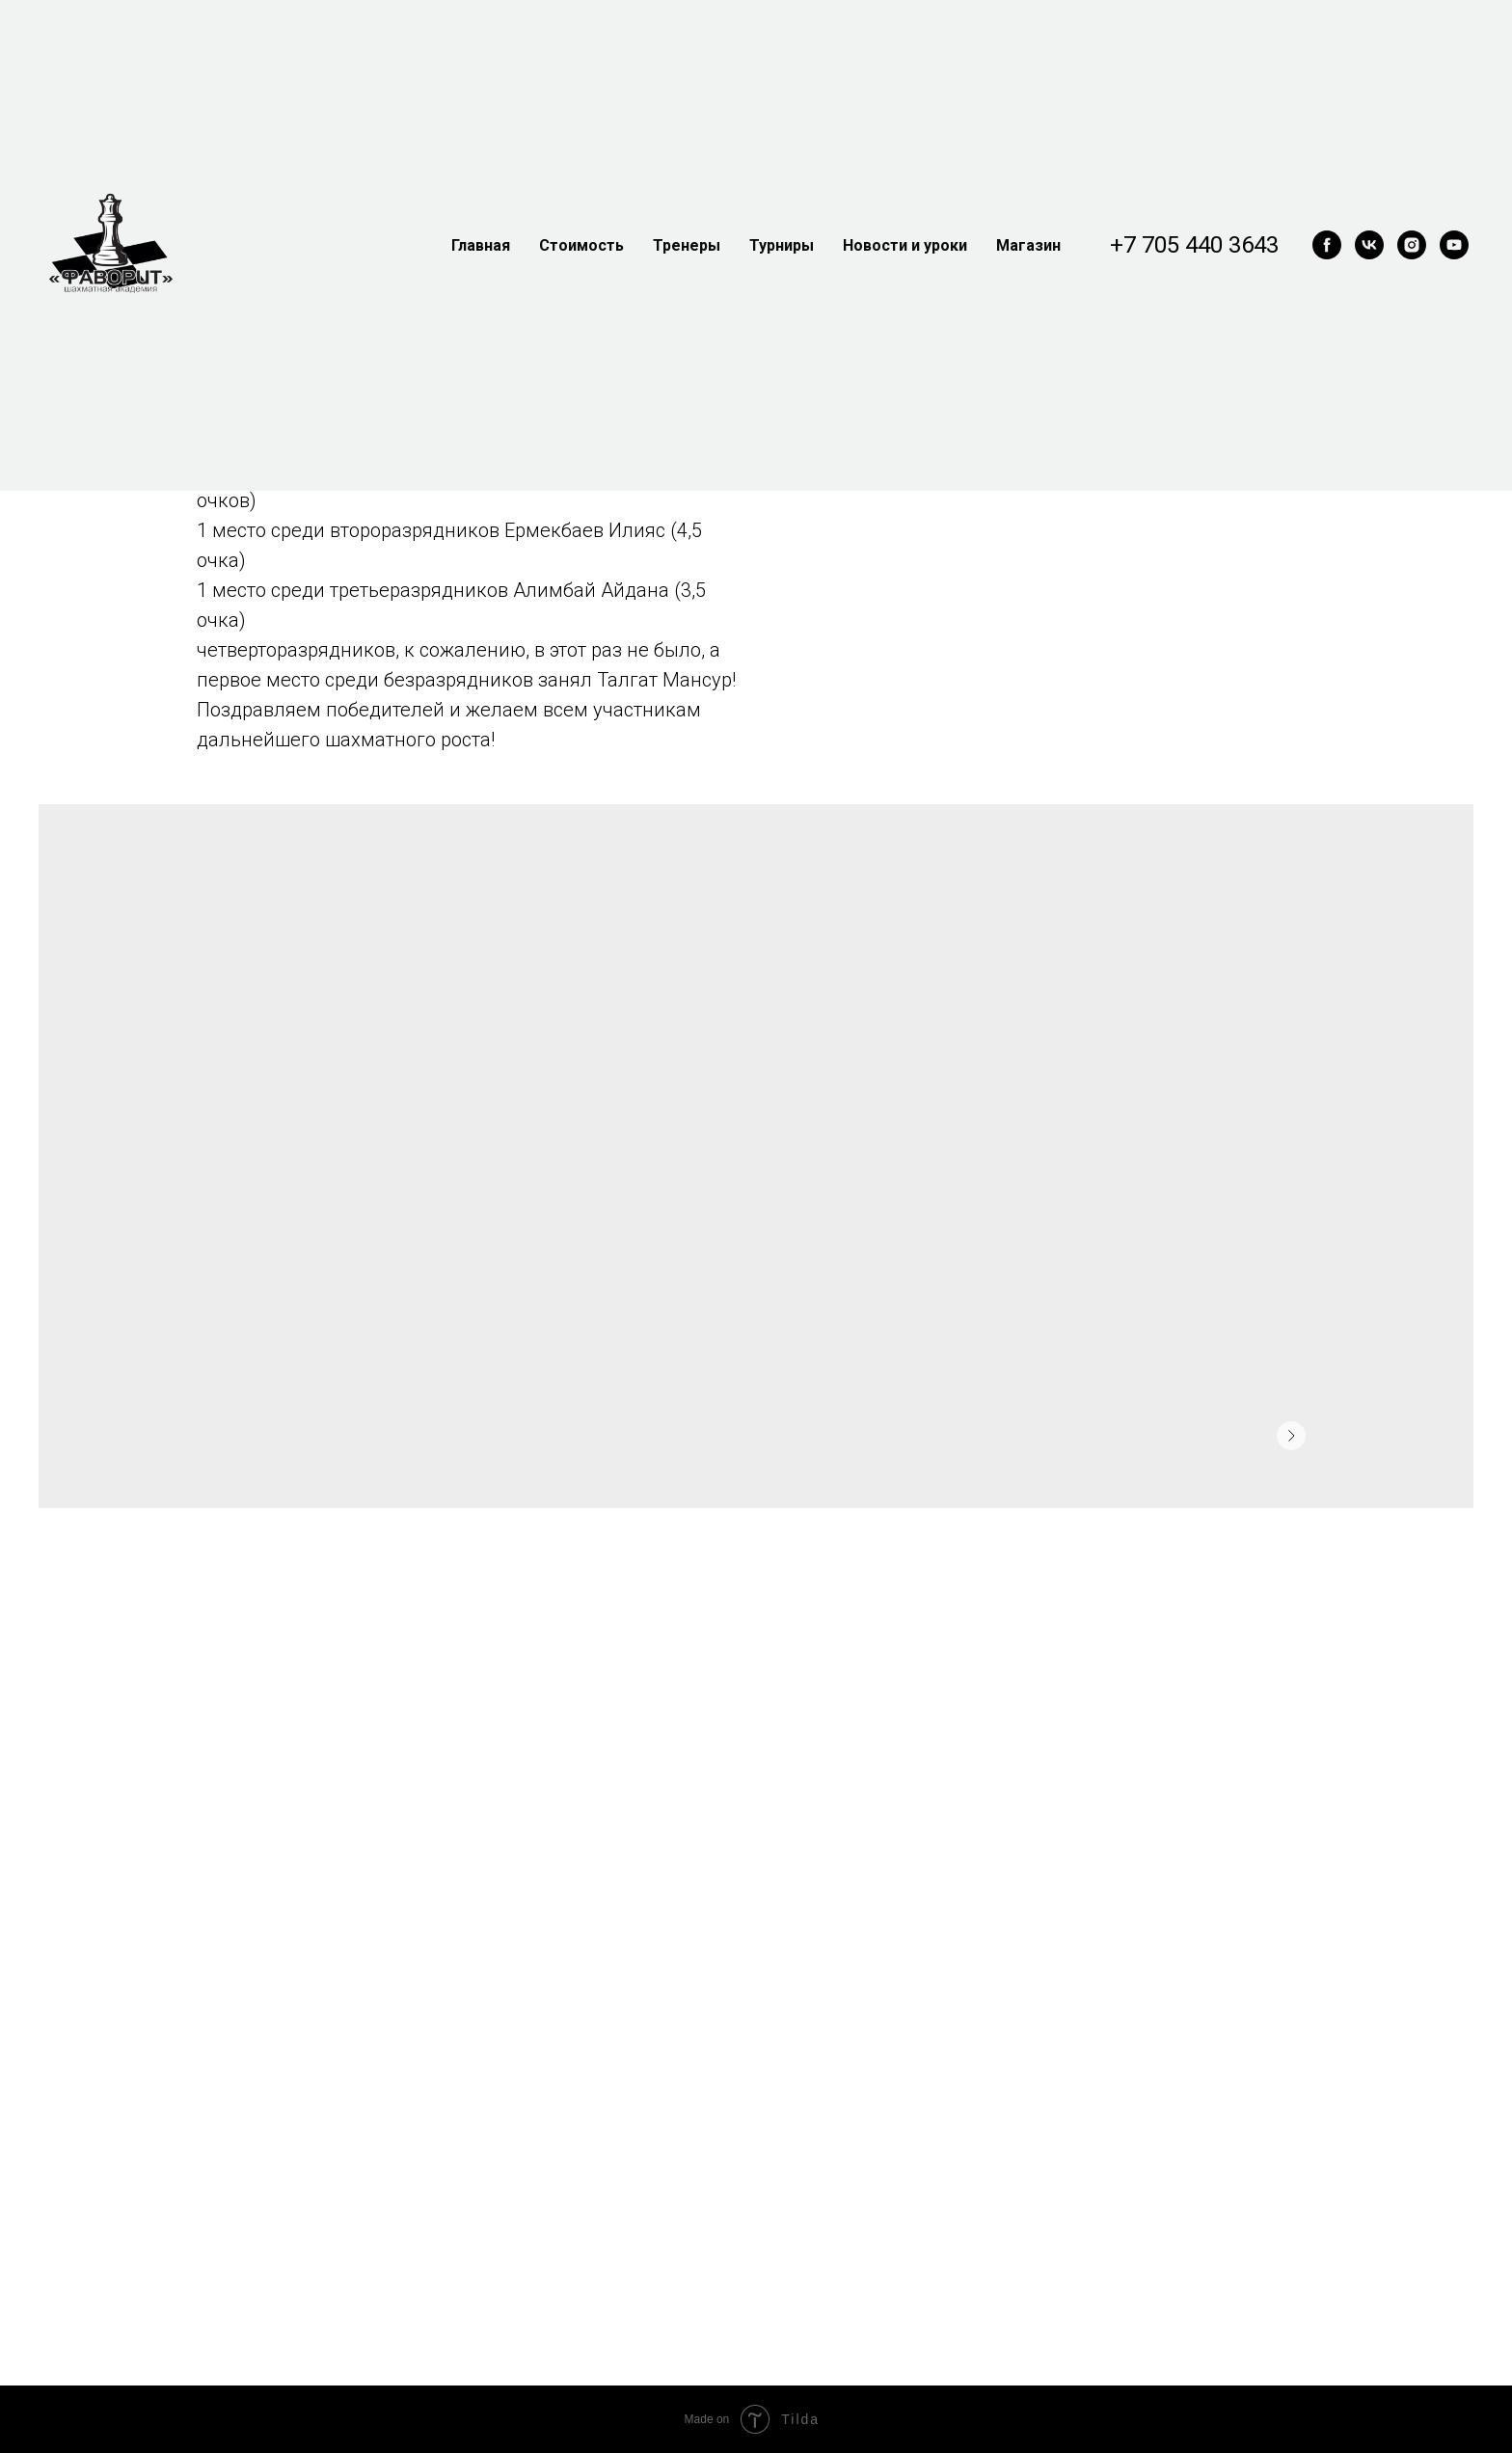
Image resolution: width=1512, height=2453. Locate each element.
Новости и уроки (905, 245)
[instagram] (1411, 244)
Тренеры (686, 245)
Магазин (1028, 245)
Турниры (781, 245)
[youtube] (1454, 244)
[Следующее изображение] (1291, 1435)
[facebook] (1326, 244)
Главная (480, 245)
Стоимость (581, 245)
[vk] (1369, 244)
